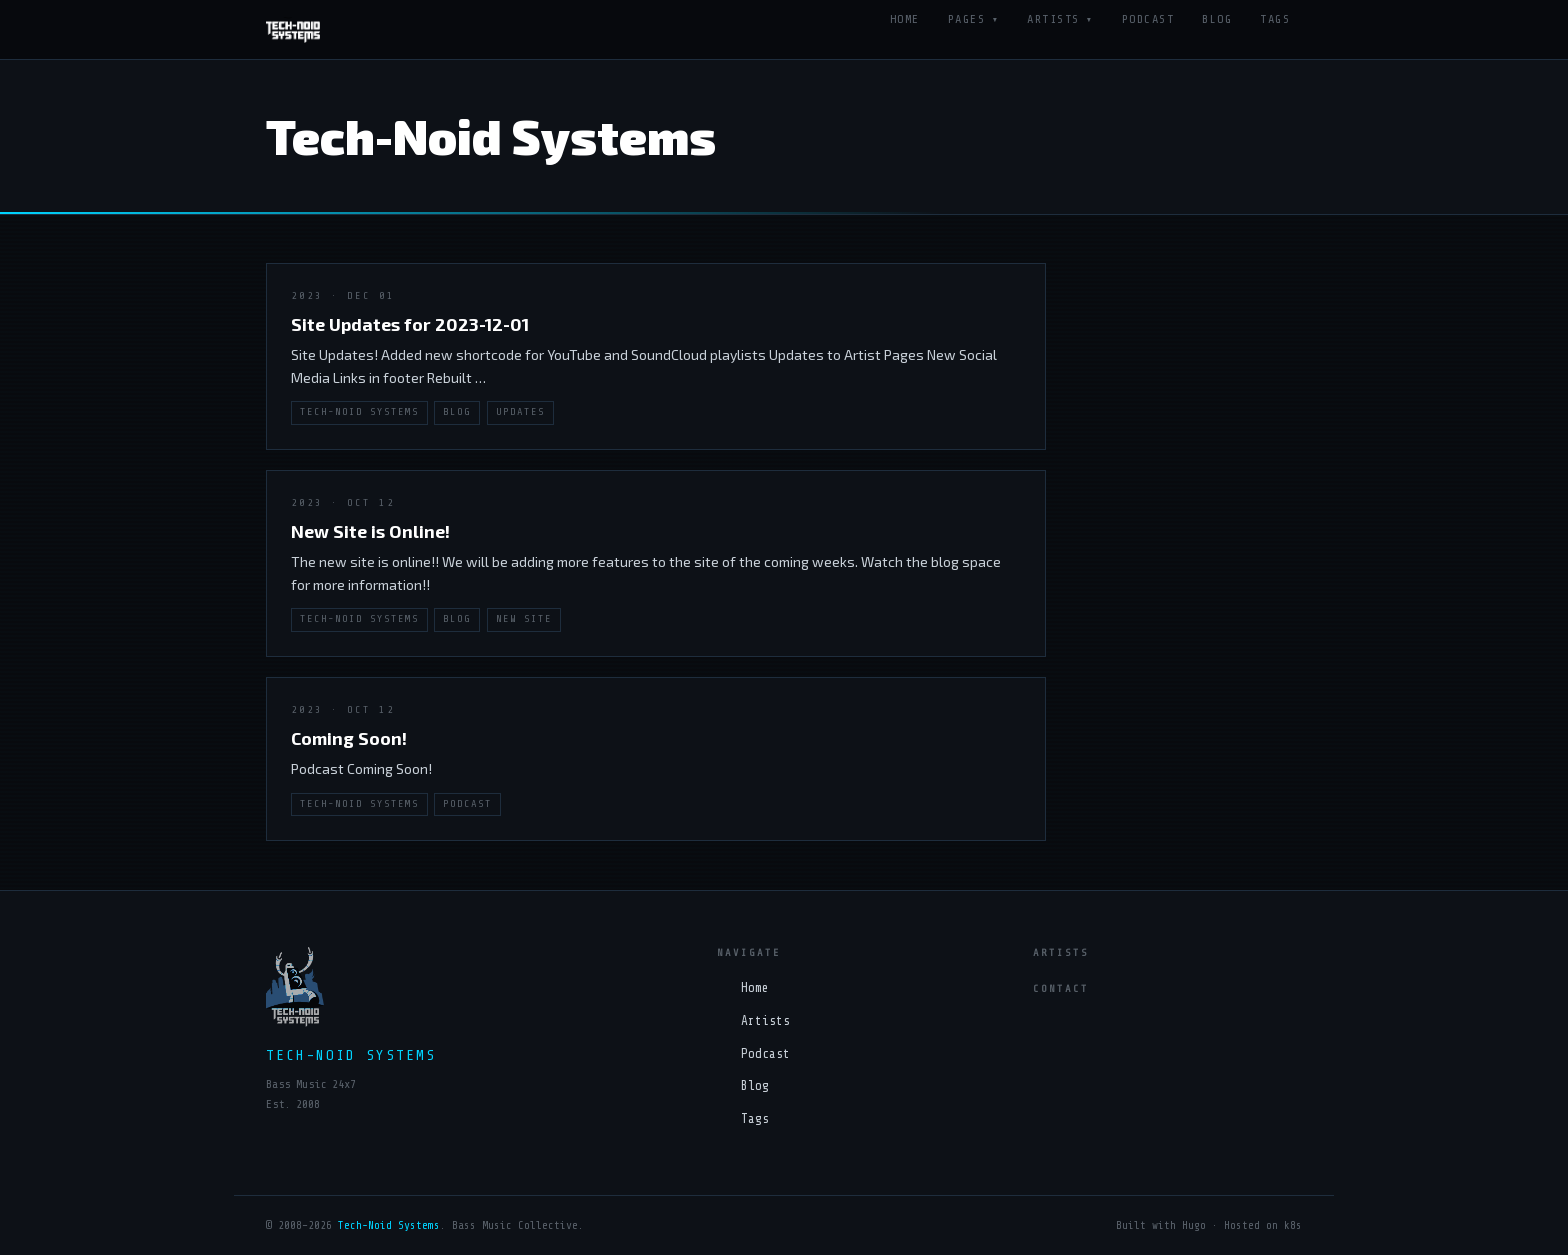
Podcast (1148, 19)
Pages (967, 19)
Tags (1275, 19)
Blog (1217, 19)
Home (905, 19)
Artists (1053, 19)
